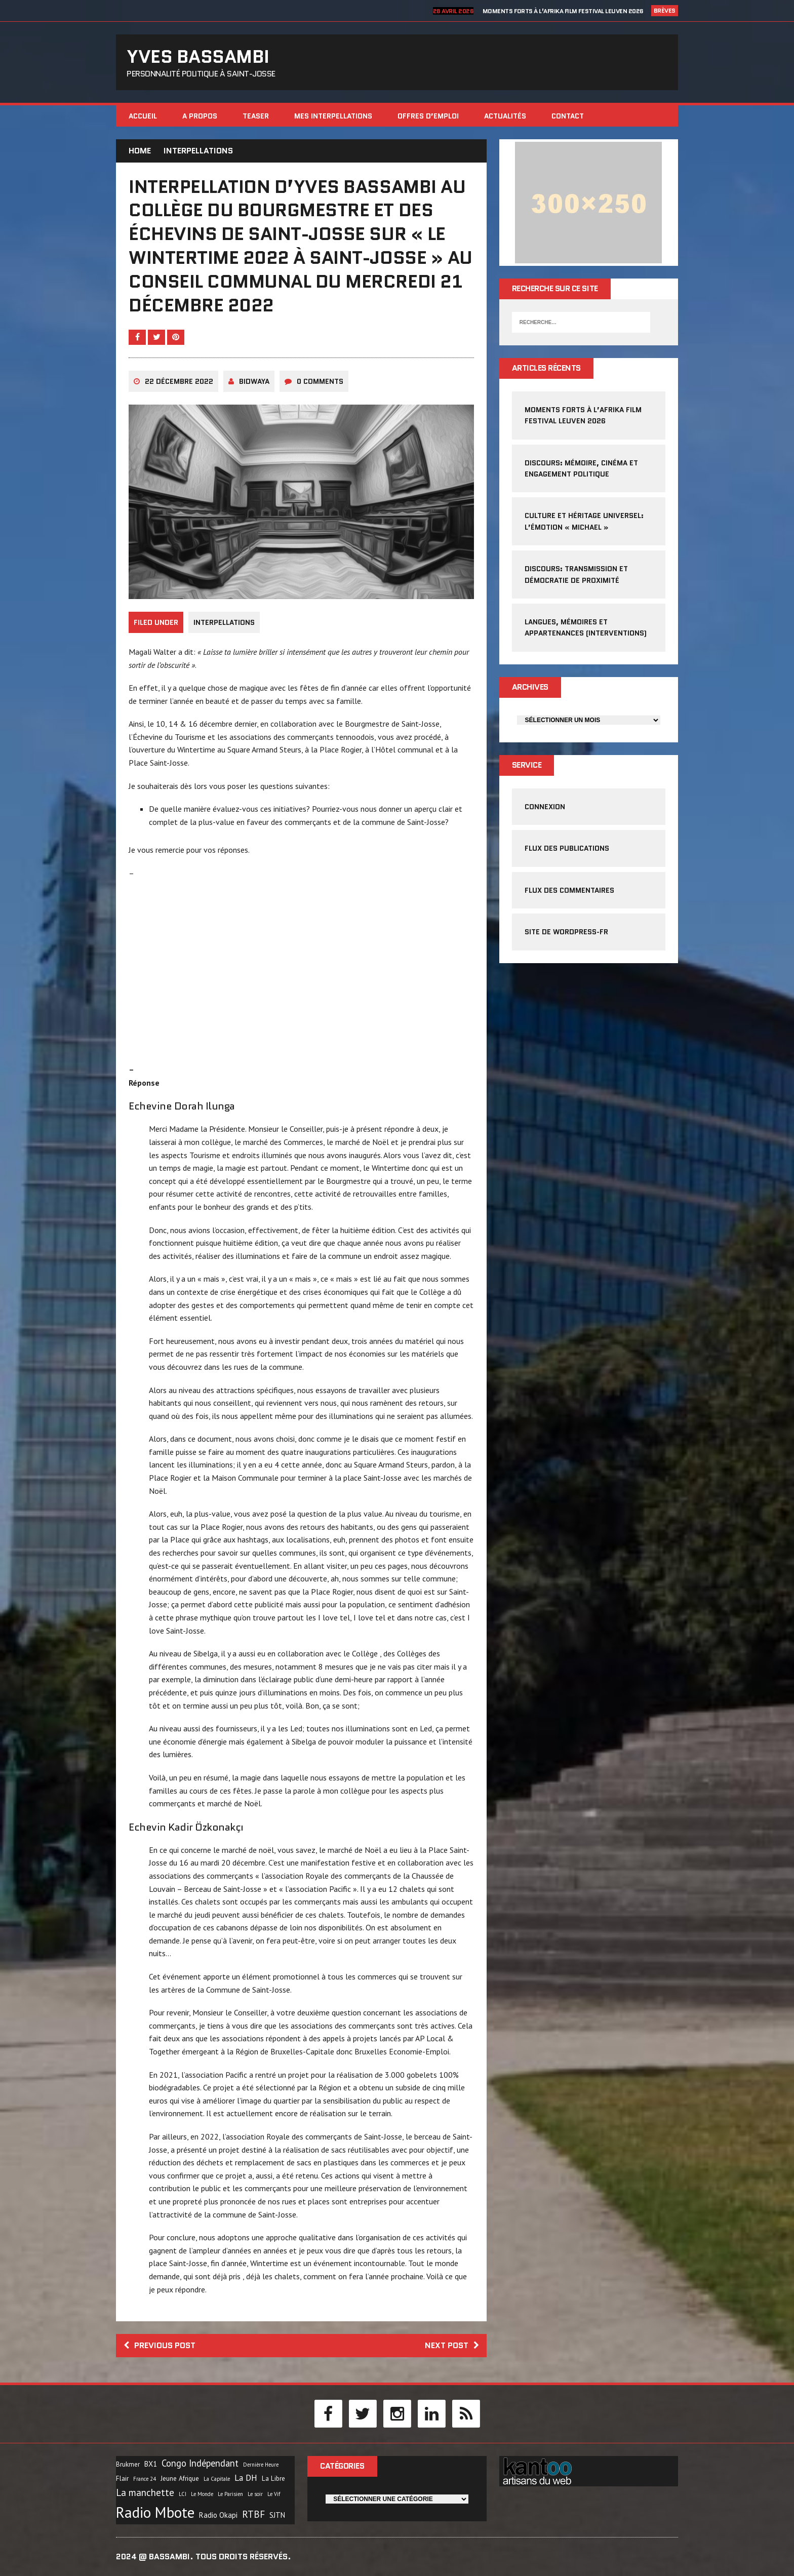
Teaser (256, 116)
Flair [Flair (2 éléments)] (122, 2478)
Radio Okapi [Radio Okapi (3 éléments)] (218, 2515)
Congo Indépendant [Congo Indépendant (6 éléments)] (200, 2463)
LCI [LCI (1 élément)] (182, 2494)
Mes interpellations (333, 116)
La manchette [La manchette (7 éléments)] (145, 2492)
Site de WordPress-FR (566, 932)
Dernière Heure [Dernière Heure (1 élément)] (261, 2464)
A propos (199, 116)
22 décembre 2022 (179, 381)
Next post (452, 2345)
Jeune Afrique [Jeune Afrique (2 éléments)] (180, 2478)
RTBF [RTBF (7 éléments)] (253, 2514)
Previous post (159, 2345)
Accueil (143, 116)
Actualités (505, 116)
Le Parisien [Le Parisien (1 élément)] (230, 2494)
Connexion (545, 807)
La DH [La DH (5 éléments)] (245, 2477)
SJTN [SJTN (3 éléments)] (277, 2515)
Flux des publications (567, 848)
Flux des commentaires (569, 890)
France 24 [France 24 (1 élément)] (144, 2478)
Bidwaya (254, 381)
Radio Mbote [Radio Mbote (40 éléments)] (155, 2512)
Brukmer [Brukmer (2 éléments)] (128, 2464)
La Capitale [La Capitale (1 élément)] (217, 2478)
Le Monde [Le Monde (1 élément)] (202, 2494)
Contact (567, 116)
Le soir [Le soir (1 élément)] (255, 2494)
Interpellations (224, 622)
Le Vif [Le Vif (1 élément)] (273, 2494)
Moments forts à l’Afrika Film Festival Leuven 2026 (563, 11)
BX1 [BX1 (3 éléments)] (150, 2464)
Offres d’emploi (428, 116)
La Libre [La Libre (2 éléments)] (273, 2478)
